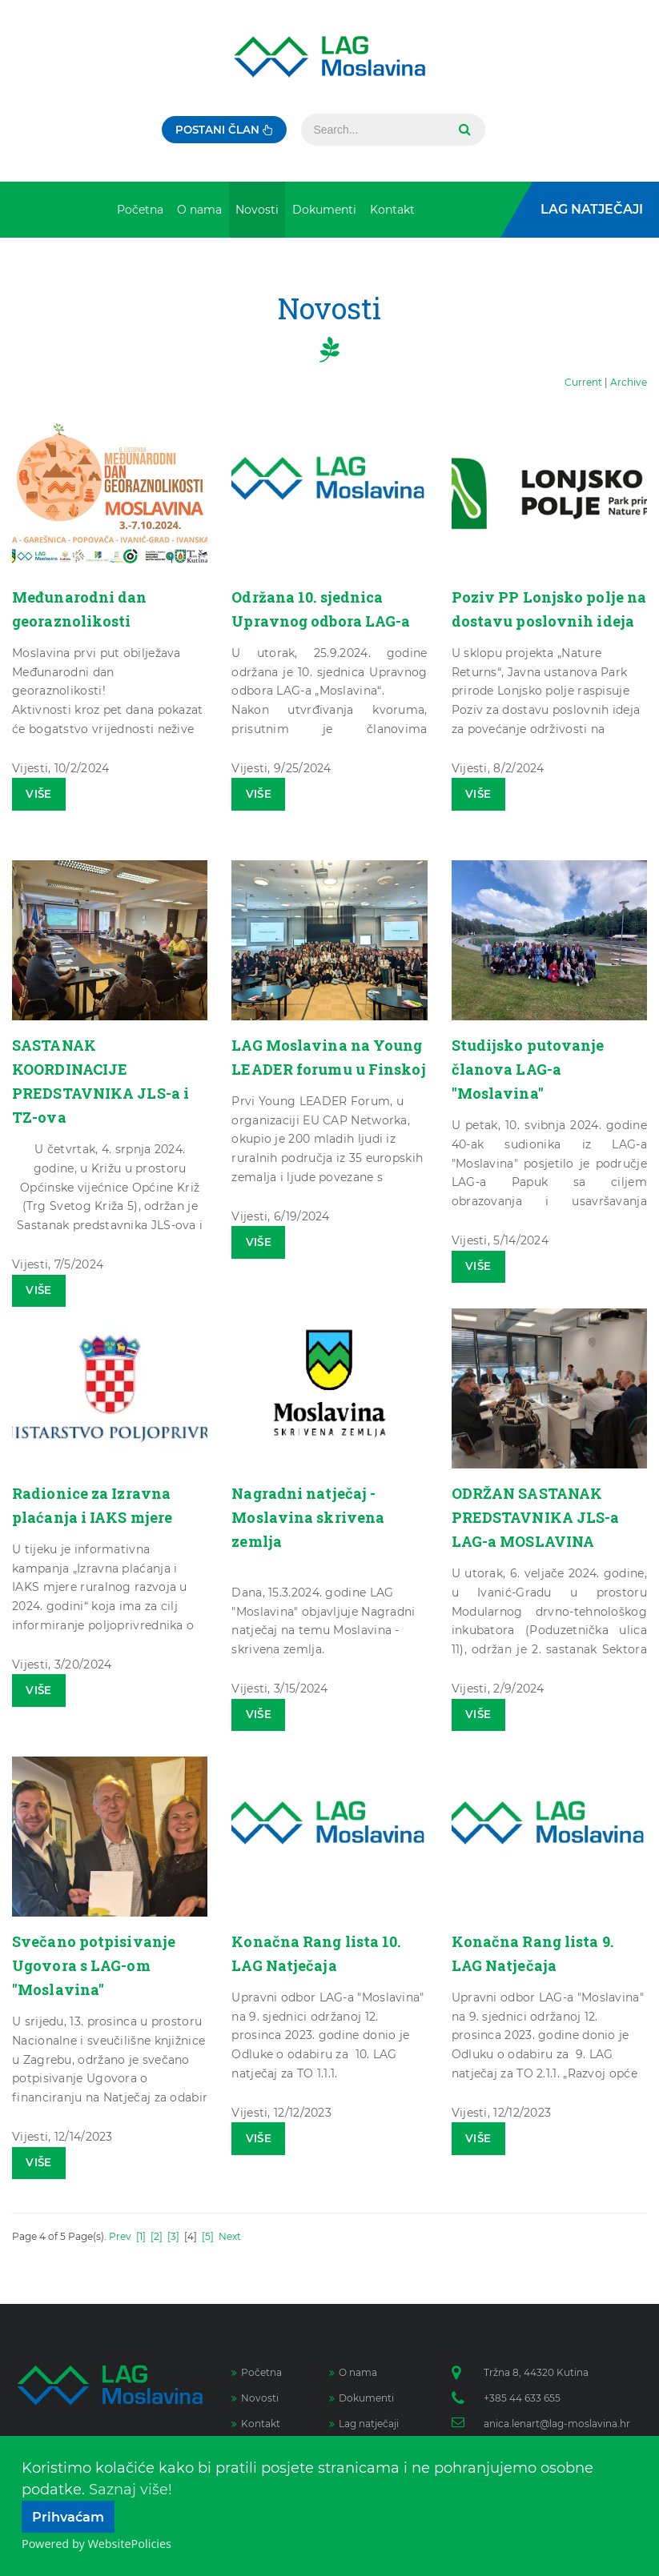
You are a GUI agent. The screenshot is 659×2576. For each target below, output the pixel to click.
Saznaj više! (130, 2489)
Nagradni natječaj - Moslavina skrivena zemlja (316, 1516)
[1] (141, 2236)
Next (230, 2236)
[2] (157, 2236)
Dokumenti (361, 2398)
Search (467, 130)
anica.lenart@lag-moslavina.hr (557, 2424)
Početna (256, 2372)
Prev (120, 2236)
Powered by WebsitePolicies (96, 2543)
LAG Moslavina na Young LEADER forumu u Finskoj (326, 1068)
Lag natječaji (364, 2424)
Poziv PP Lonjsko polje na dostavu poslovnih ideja (546, 620)
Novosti (255, 2398)
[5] (208, 2236)
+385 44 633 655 (522, 2398)
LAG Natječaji (591, 209)
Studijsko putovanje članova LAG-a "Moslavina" (534, 1068)
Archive (628, 382)
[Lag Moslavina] (329, 57)
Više (41, 794)
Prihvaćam (68, 2517)
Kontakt (255, 2424)
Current (583, 382)
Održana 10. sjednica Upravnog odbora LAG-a (325, 620)
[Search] (377, 130)
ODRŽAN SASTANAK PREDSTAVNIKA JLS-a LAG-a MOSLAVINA (544, 1516)
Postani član (225, 129)
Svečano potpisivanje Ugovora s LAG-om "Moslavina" (101, 1964)
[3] (173, 2236)
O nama (353, 2372)
